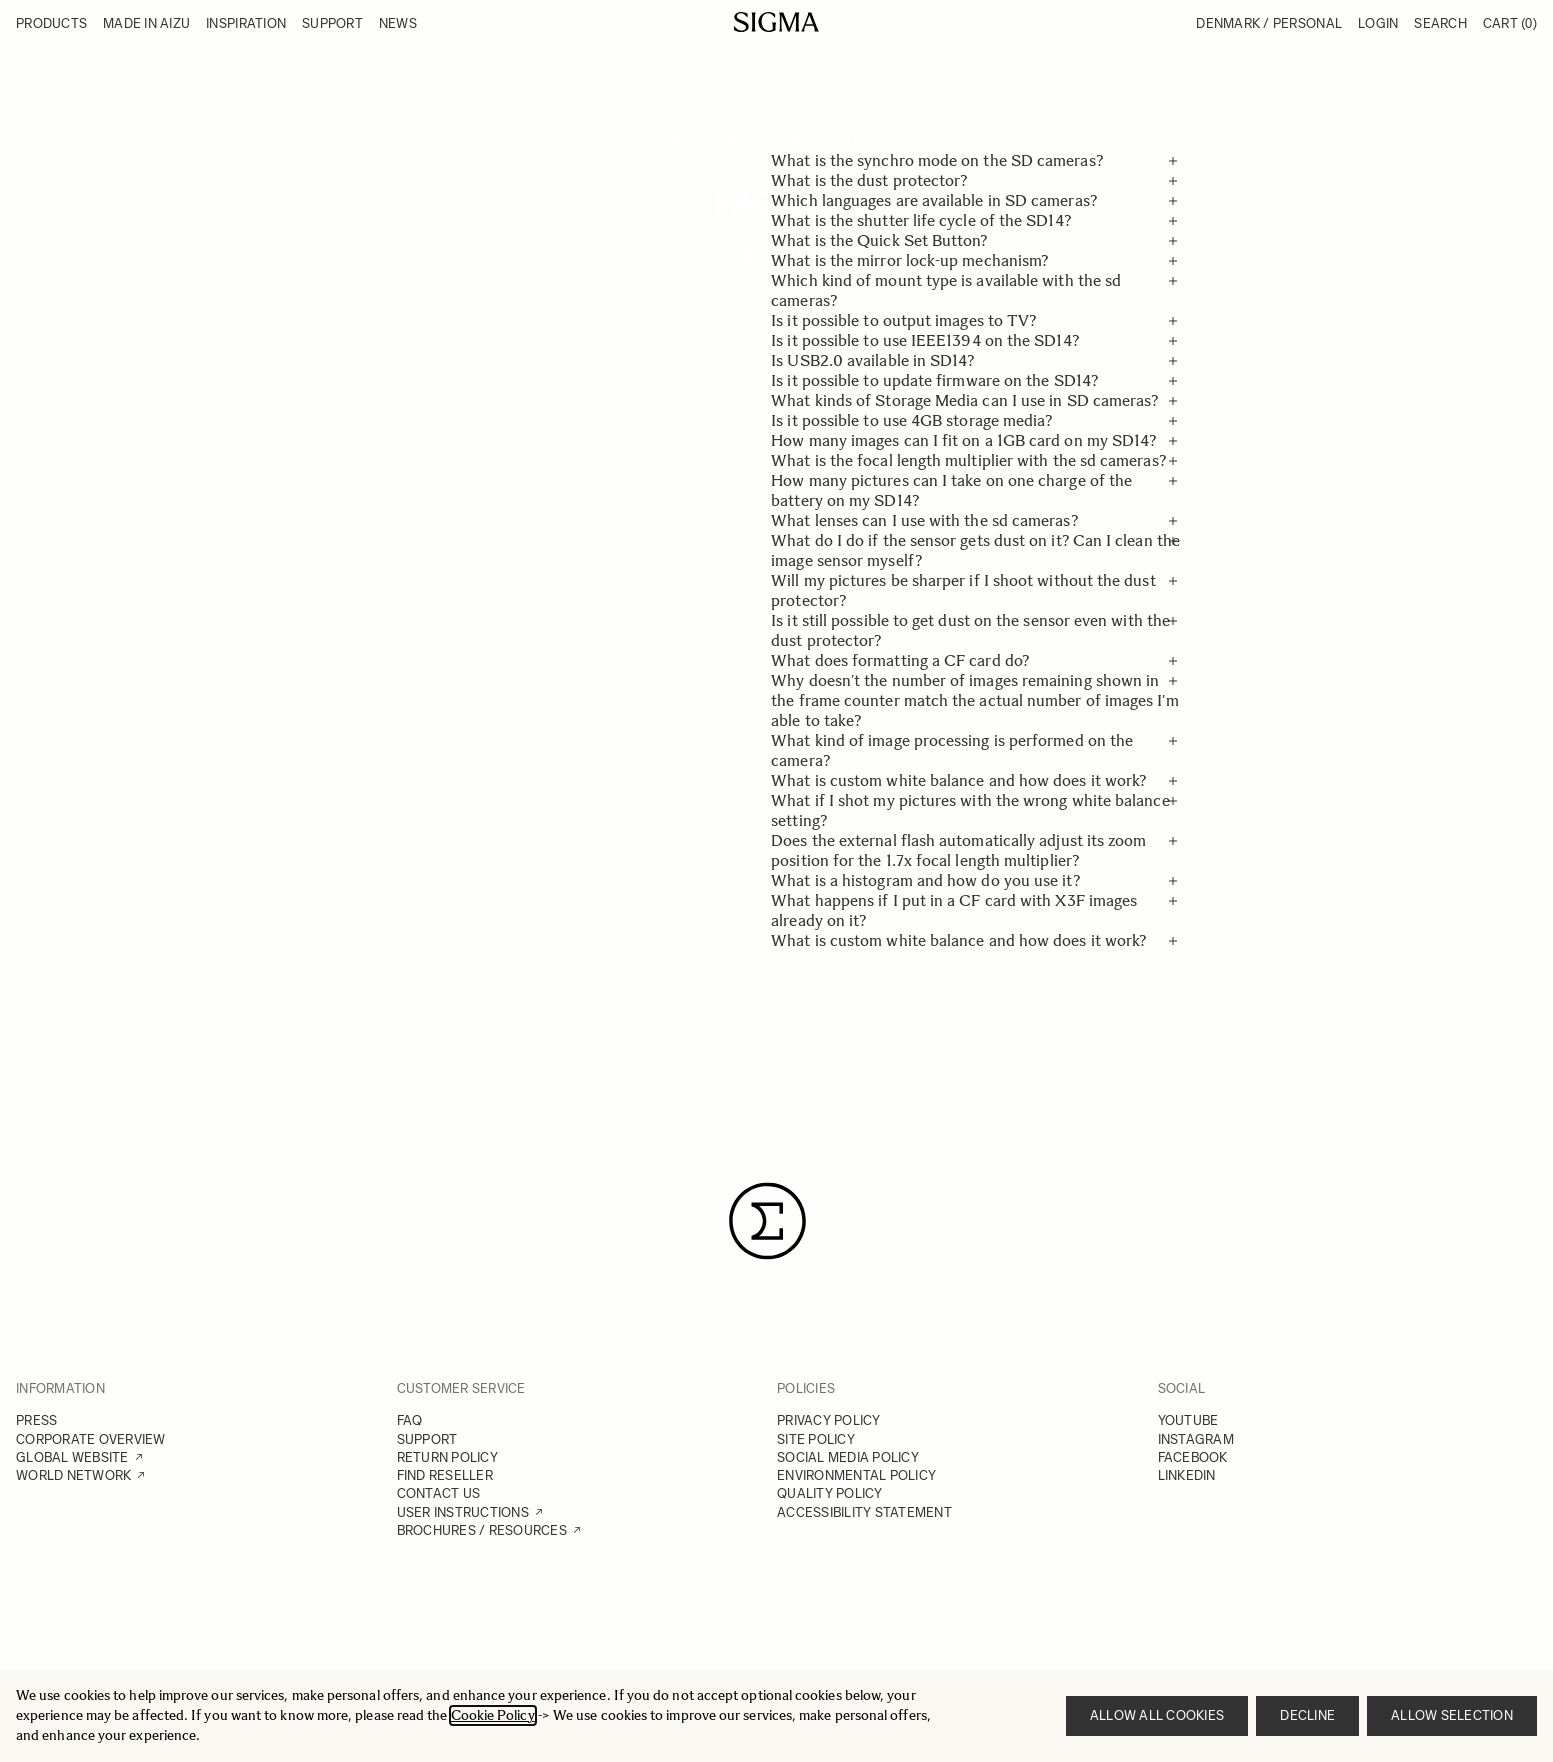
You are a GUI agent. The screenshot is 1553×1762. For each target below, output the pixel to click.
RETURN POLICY (447, 1457)
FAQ (410, 1420)
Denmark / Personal (1269, 23)
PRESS (36, 1420)
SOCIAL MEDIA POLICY (848, 1457)
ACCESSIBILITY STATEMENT (864, 1512)
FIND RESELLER (445, 1475)
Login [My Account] (1378, 23)
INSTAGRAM (1196, 1439)
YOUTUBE (1188, 1420)
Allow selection (1452, 1715)
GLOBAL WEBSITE (72, 1457)
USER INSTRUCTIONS (463, 1512)
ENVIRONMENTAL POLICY (856, 1475)
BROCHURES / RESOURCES (482, 1530)
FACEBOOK (1193, 1457)
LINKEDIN (1187, 1475)
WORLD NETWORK (73, 1475)
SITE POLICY (816, 1439)
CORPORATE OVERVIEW (91, 1439)
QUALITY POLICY (830, 1493)
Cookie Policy (493, 1715)
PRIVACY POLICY (829, 1420)
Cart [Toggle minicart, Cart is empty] (1510, 23)
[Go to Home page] (776, 22)
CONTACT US (439, 1493)
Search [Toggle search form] (1440, 23)
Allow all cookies (1157, 1715)
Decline (1307, 1715)
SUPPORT (427, 1439)
